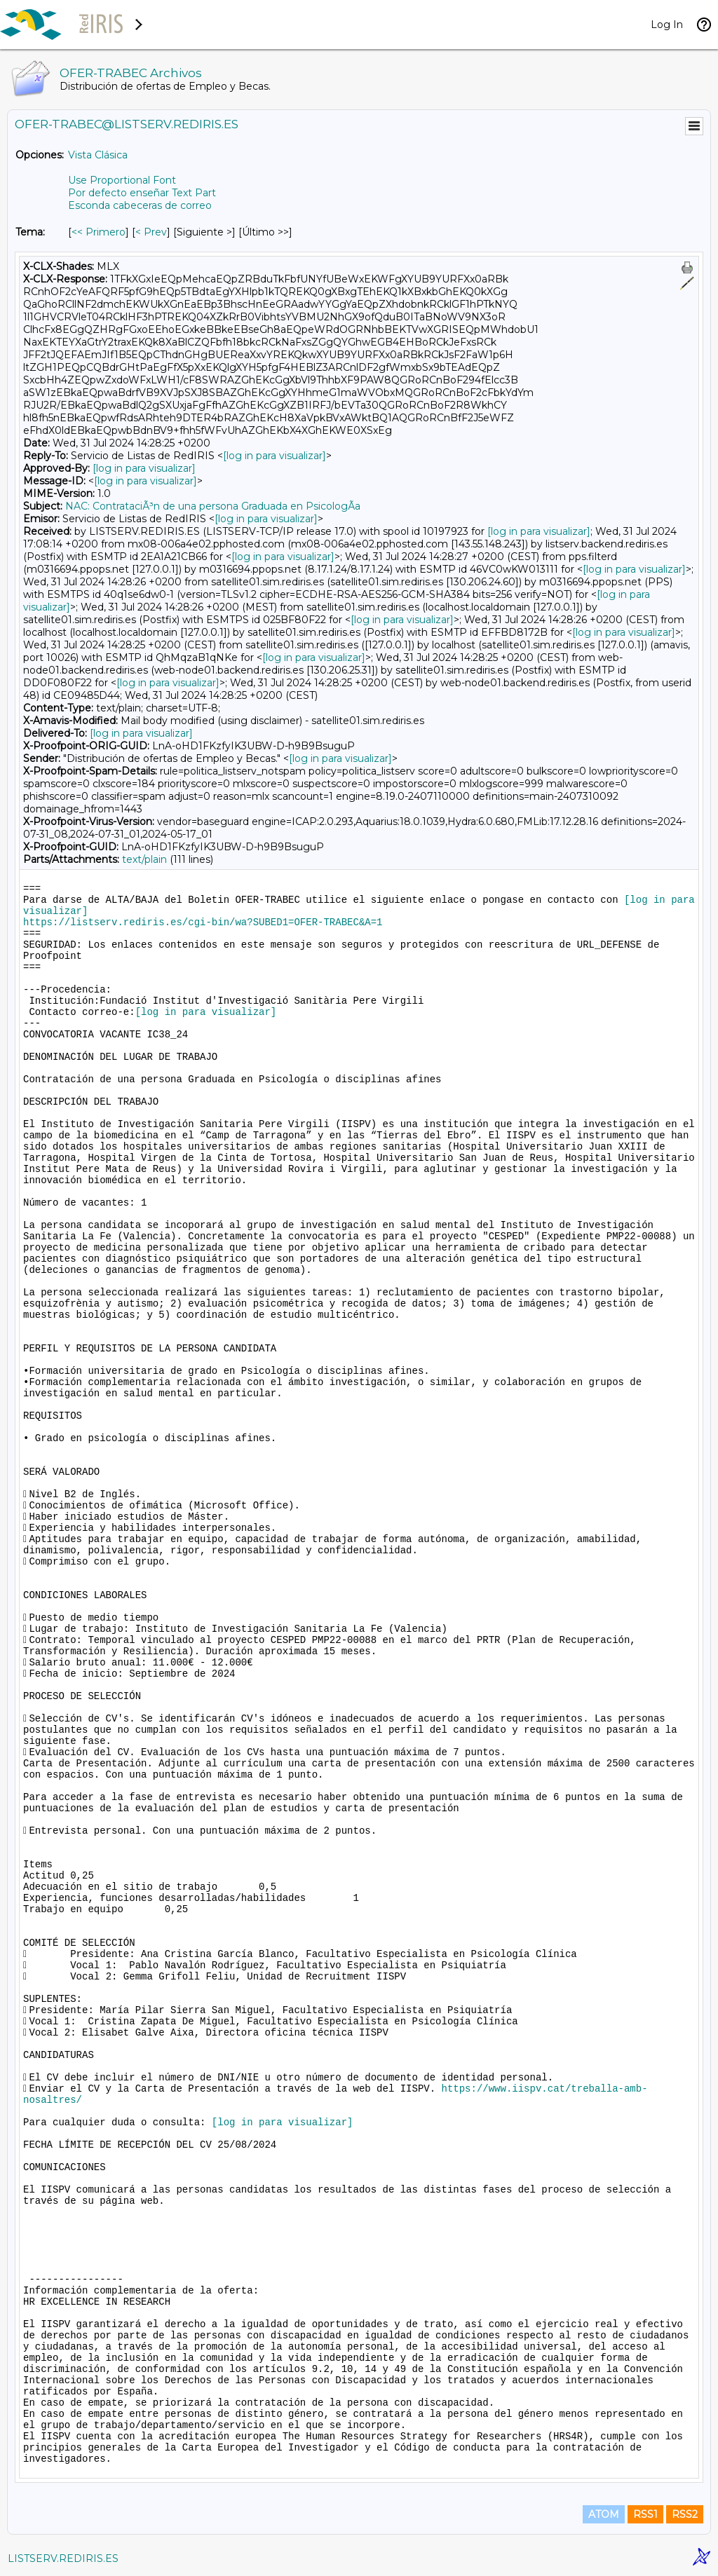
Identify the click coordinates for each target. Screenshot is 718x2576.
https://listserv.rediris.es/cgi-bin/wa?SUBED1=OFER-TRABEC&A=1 (202, 922)
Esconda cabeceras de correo (140, 205)
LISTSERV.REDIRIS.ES (63, 2558)
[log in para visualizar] (274, 455)
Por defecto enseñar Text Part (142, 192)
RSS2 (685, 2514)
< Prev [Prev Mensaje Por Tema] (151, 232)
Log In (667, 24)
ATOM (603, 2514)
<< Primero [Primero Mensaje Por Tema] (99, 232)
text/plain (144, 859)
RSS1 (645, 2514)
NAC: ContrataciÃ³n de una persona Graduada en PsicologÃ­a (212, 506)
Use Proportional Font (122, 180)
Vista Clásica (98, 155)
